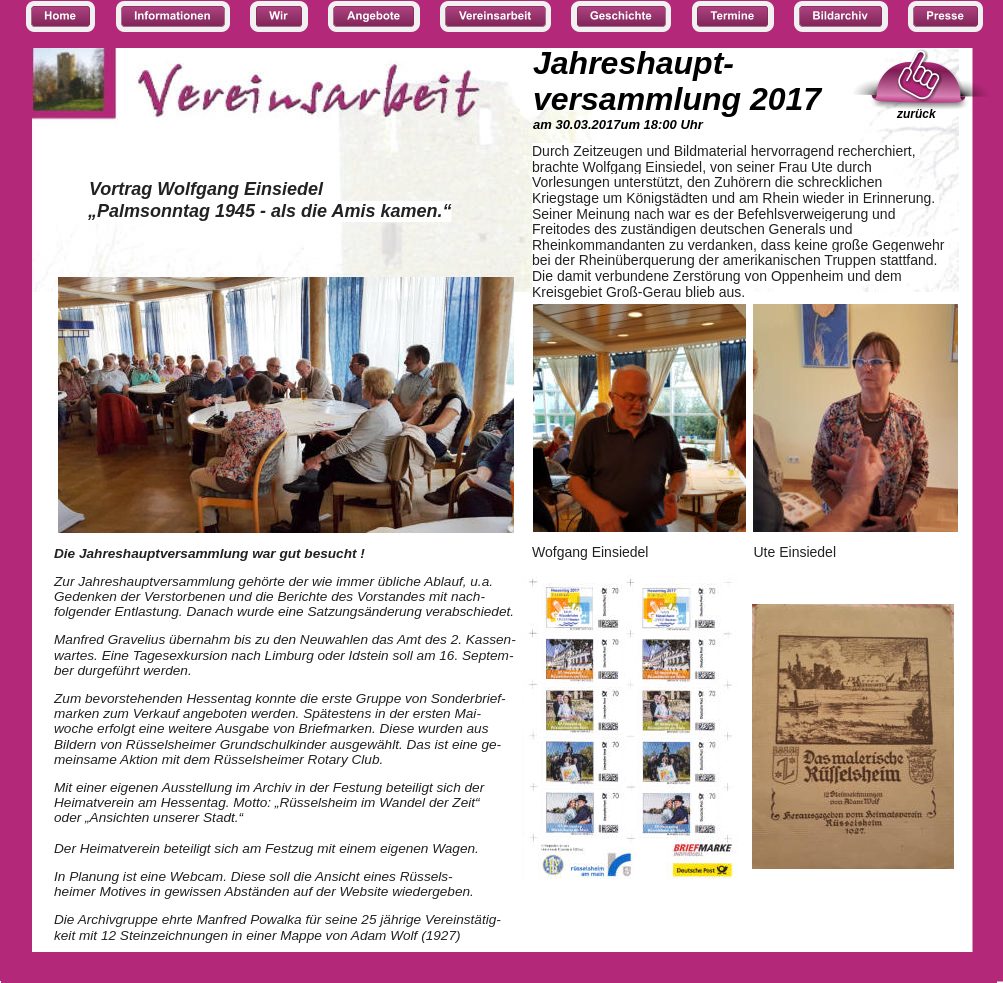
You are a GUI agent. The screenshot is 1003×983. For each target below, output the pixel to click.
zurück (916, 114)
